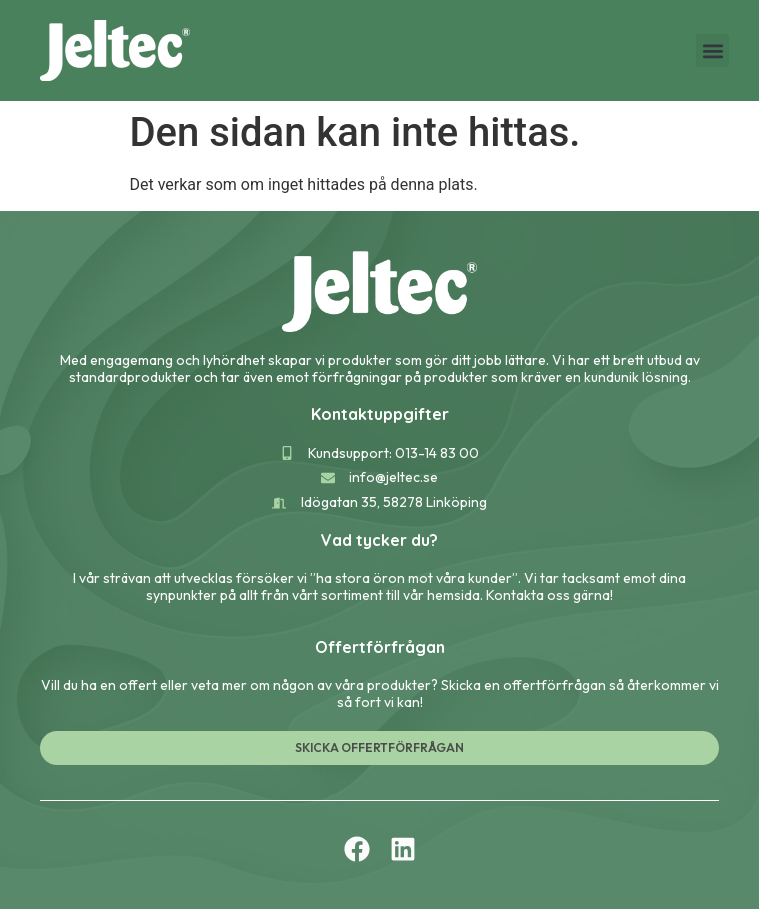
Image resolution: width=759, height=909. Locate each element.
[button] (712, 50)
